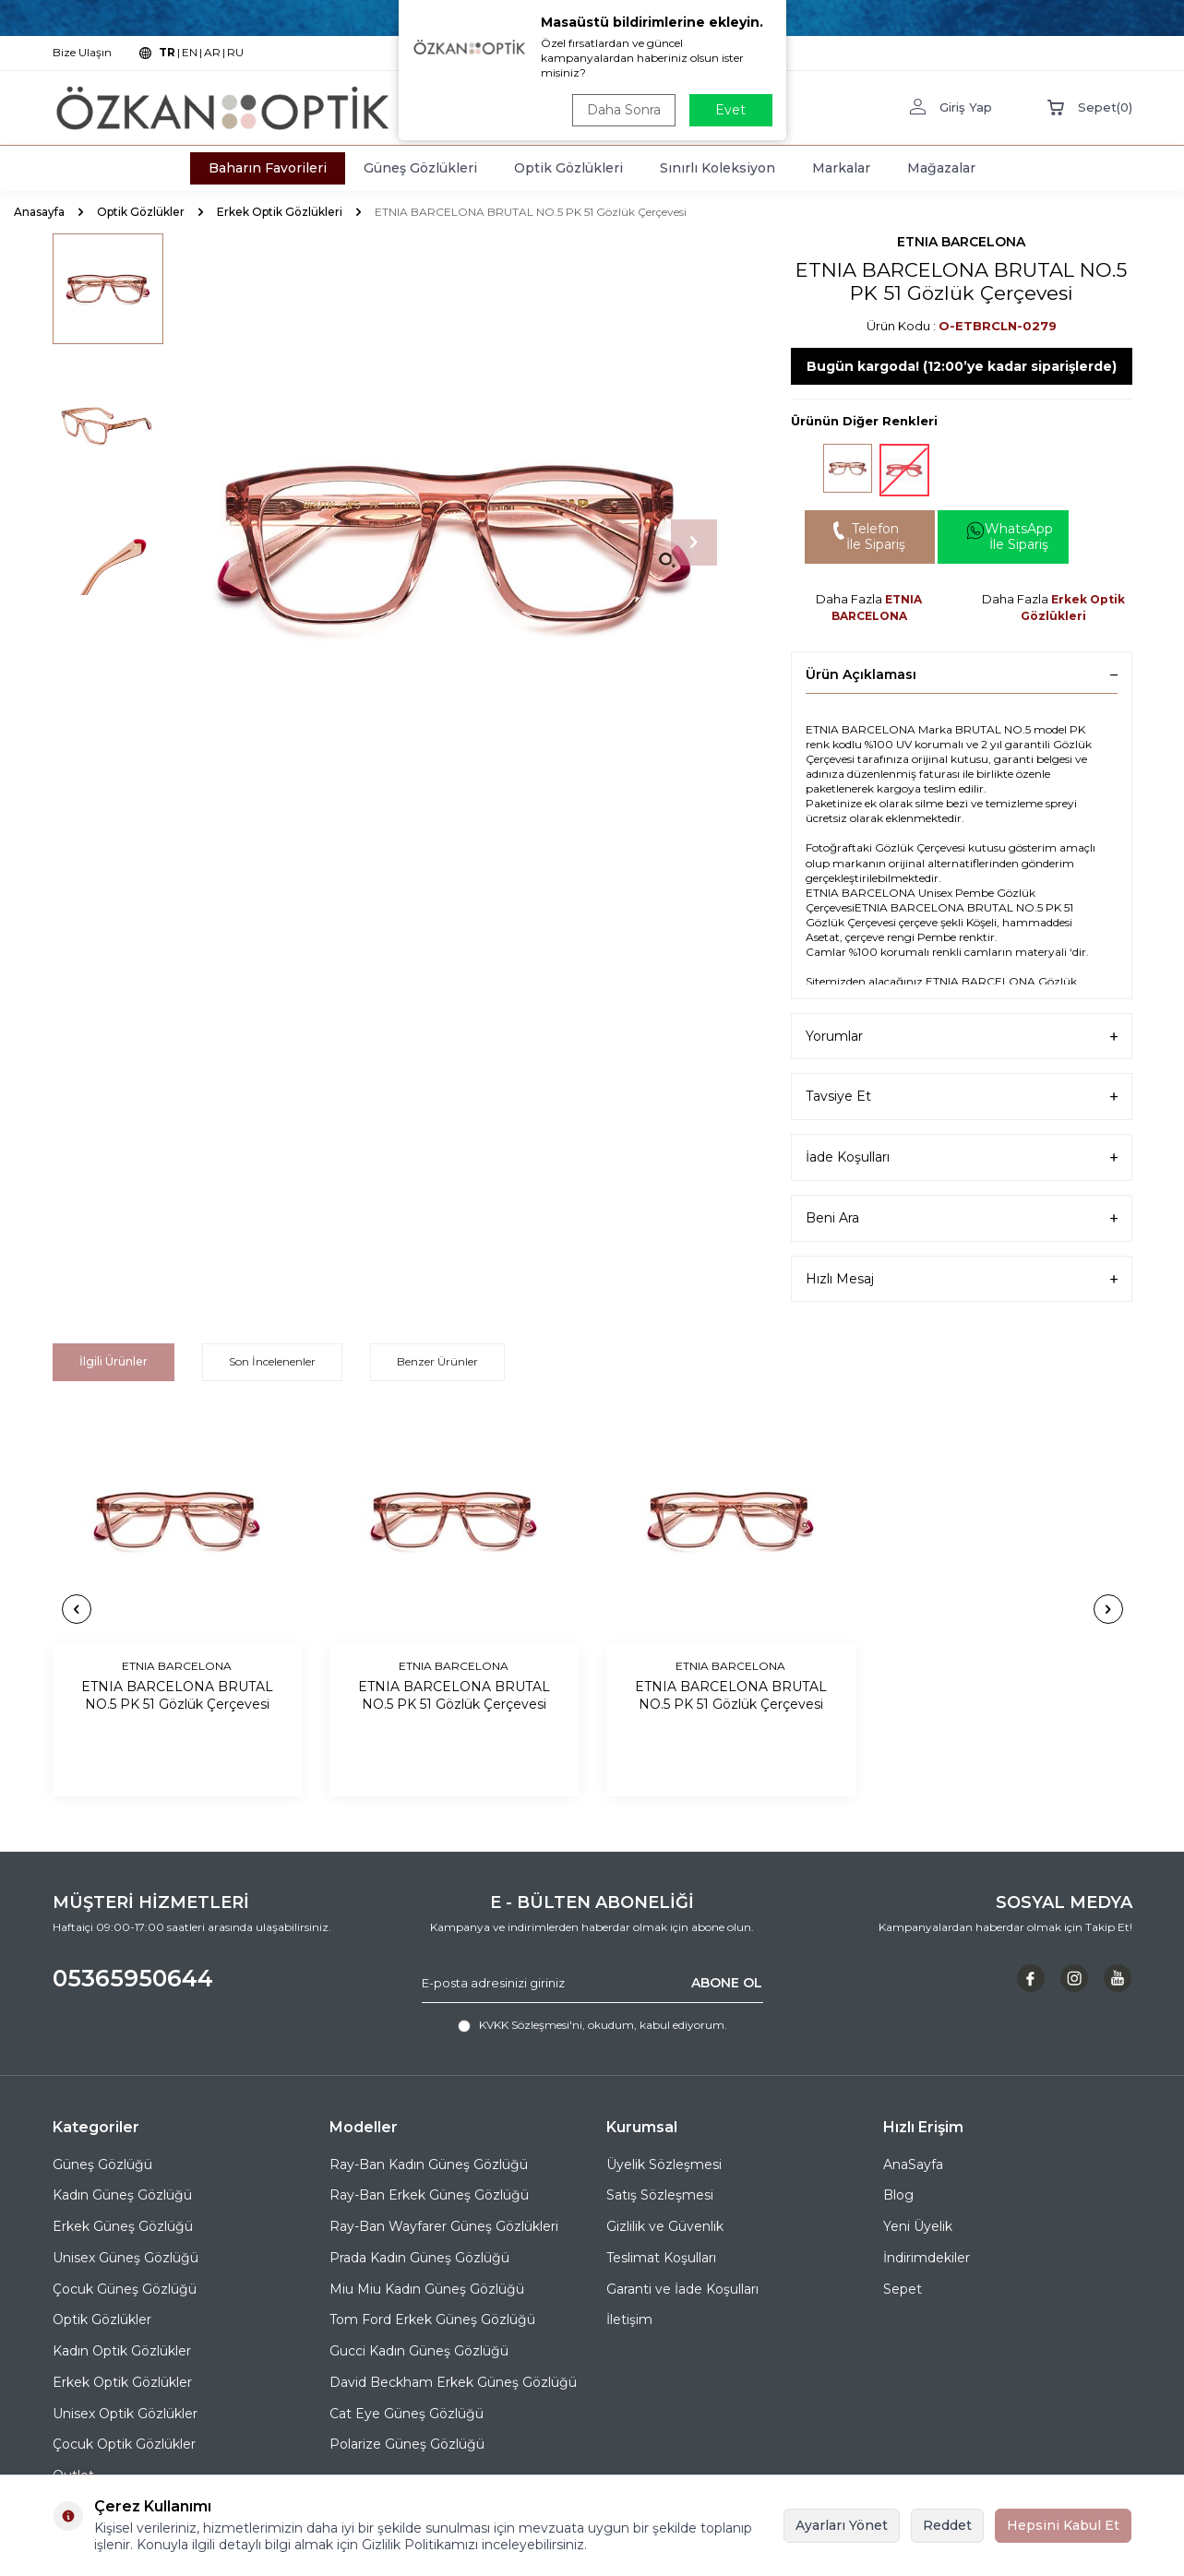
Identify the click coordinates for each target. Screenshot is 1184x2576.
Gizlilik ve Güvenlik (665, 2226)
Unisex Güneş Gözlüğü (125, 2257)
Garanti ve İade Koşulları (682, 2289)
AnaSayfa (913, 2164)
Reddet (947, 2525)
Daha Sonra (624, 109)
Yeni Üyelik (917, 2226)
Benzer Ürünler (437, 1361)
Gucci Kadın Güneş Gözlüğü (418, 2351)
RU (235, 52)
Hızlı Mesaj (962, 1279)
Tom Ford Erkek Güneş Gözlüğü (432, 2319)
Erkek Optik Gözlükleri (279, 212)
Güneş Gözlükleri (420, 168)
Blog (898, 2195)
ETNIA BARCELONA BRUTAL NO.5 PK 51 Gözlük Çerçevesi (177, 1695)
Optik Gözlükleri (568, 168)
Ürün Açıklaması (962, 674)
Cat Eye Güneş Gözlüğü (406, 2413)
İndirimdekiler (926, 2257)
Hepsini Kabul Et (1063, 2525)
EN (189, 52)
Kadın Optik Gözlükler (122, 2351)
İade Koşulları (962, 1157)
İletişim (629, 2319)
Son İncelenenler (272, 1361)
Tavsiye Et (962, 1096)
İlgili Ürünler (113, 1361)
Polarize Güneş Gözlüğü (406, 2444)
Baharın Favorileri (268, 168)
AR (212, 52)
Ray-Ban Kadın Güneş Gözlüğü (428, 2164)
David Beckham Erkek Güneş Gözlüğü (453, 2382)
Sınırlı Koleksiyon (717, 168)
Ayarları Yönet (841, 2525)
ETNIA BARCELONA (961, 241)
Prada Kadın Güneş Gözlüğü (419, 2257)
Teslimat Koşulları (661, 2257)
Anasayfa (39, 212)
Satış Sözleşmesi (659, 2195)
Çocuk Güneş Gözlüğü (125, 2289)
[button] (694, 542)
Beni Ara (962, 1218)
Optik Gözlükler (141, 212)
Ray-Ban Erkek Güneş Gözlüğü (429, 2195)
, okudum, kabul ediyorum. (592, 2025)
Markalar (841, 168)
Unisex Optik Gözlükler (125, 2413)
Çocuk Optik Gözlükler (124, 2444)
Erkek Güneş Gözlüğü (123, 2226)
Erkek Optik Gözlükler (122, 2382)
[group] (454, 542)
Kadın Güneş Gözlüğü (122, 2195)
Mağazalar (941, 168)
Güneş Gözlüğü (102, 2164)
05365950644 (133, 1978)
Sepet (902, 2289)
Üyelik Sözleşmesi (664, 2164)
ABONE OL (726, 1982)
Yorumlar (962, 1036)
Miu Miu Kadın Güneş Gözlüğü (426, 2289)
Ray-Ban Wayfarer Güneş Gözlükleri (443, 2226)
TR (167, 52)
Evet (730, 109)
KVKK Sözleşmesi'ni (530, 2025)
